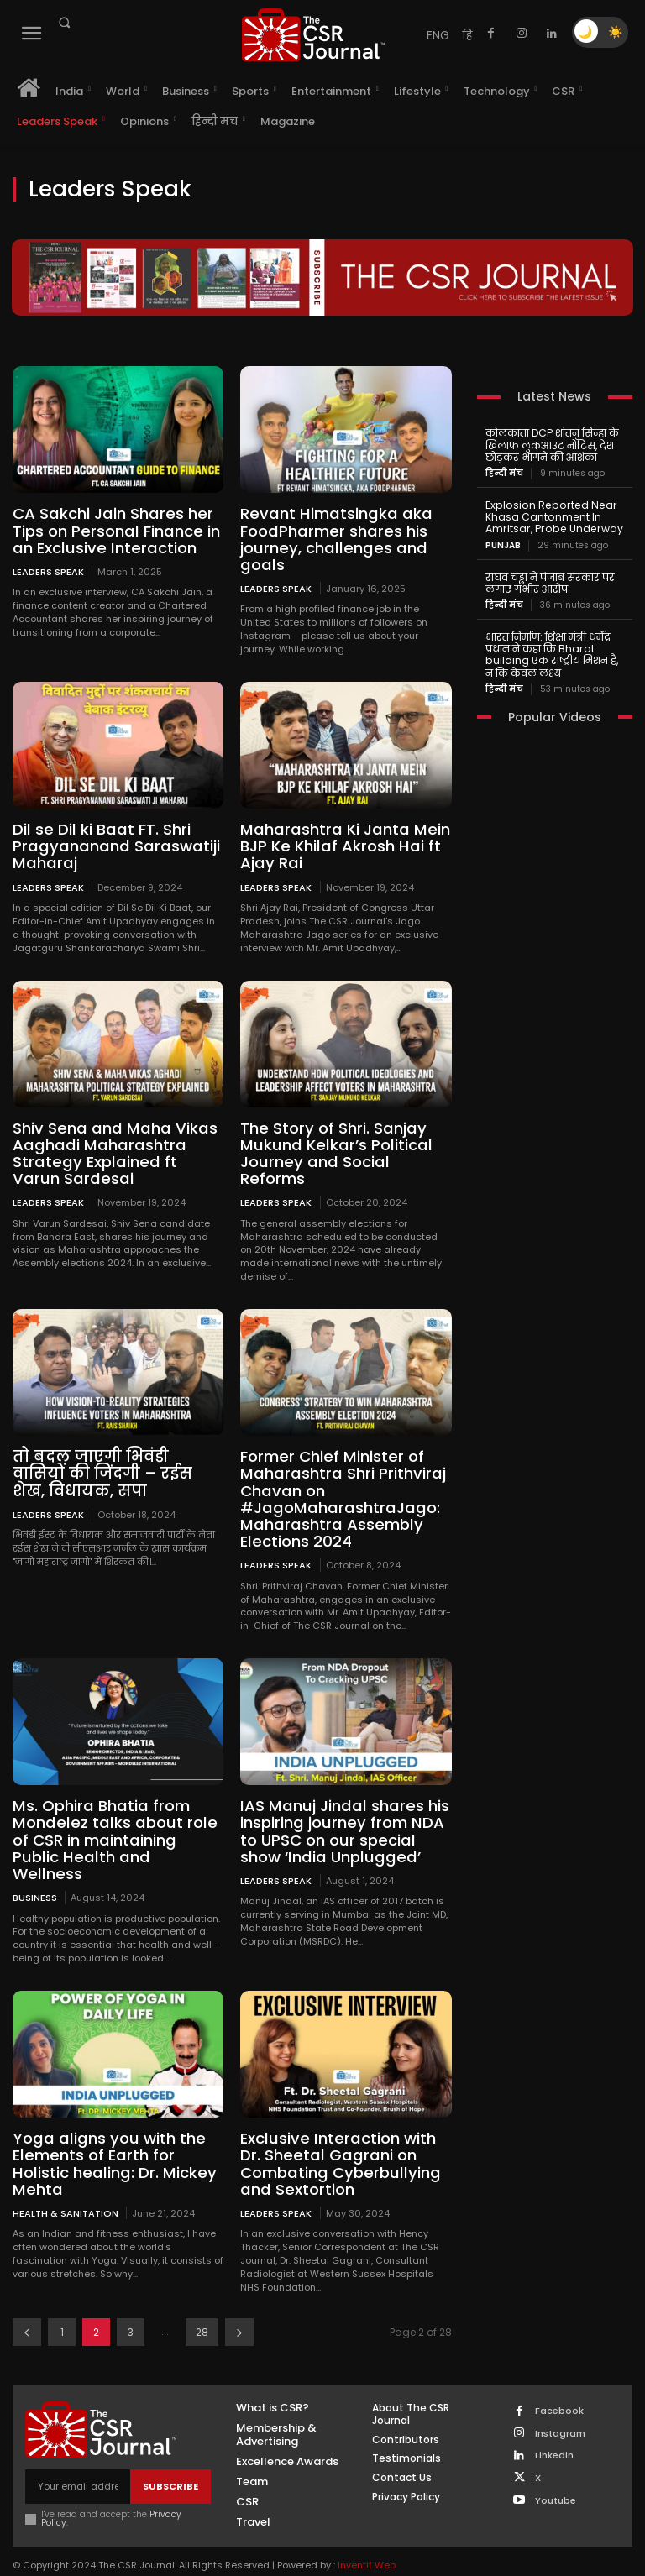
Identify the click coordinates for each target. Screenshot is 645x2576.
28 (202, 2306)
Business (35, 1873)
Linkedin (554, 2429)
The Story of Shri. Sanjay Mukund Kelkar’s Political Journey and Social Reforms (332, 1150)
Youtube (555, 2473)
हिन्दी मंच (504, 473)
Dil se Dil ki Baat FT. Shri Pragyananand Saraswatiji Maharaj (112, 844)
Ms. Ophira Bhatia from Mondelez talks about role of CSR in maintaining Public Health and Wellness (118, 1824)
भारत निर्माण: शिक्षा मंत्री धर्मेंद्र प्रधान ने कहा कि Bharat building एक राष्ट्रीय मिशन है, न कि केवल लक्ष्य (550, 651)
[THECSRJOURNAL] (313, 34)
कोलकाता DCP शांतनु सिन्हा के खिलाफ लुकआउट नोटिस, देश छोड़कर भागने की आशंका (551, 444)
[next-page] (239, 2306)
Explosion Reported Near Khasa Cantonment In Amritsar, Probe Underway (550, 516)
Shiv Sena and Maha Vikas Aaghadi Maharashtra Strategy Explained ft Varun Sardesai (116, 1150)
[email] (77, 2460)
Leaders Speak (48, 570)
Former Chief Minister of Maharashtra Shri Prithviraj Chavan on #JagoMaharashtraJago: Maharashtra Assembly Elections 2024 (340, 1494)
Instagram (560, 2407)
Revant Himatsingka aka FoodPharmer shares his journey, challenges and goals (332, 538)
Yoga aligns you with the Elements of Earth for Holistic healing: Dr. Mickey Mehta (111, 2138)
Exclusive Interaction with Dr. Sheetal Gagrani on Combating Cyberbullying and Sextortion (336, 2138)
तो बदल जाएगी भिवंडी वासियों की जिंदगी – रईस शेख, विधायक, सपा (116, 1469)
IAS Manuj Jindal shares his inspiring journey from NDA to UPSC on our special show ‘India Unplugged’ (341, 1824)
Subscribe (170, 2460)
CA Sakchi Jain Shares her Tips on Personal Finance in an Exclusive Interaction (114, 530)
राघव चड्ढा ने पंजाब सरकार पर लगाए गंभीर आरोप (547, 581)
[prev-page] (27, 2306)
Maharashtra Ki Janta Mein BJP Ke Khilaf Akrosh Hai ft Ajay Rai (341, 844)
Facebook (559, 2386)
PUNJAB (503, 543)
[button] (64, 23)
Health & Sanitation (65, 2187)
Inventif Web (367, 2539)
